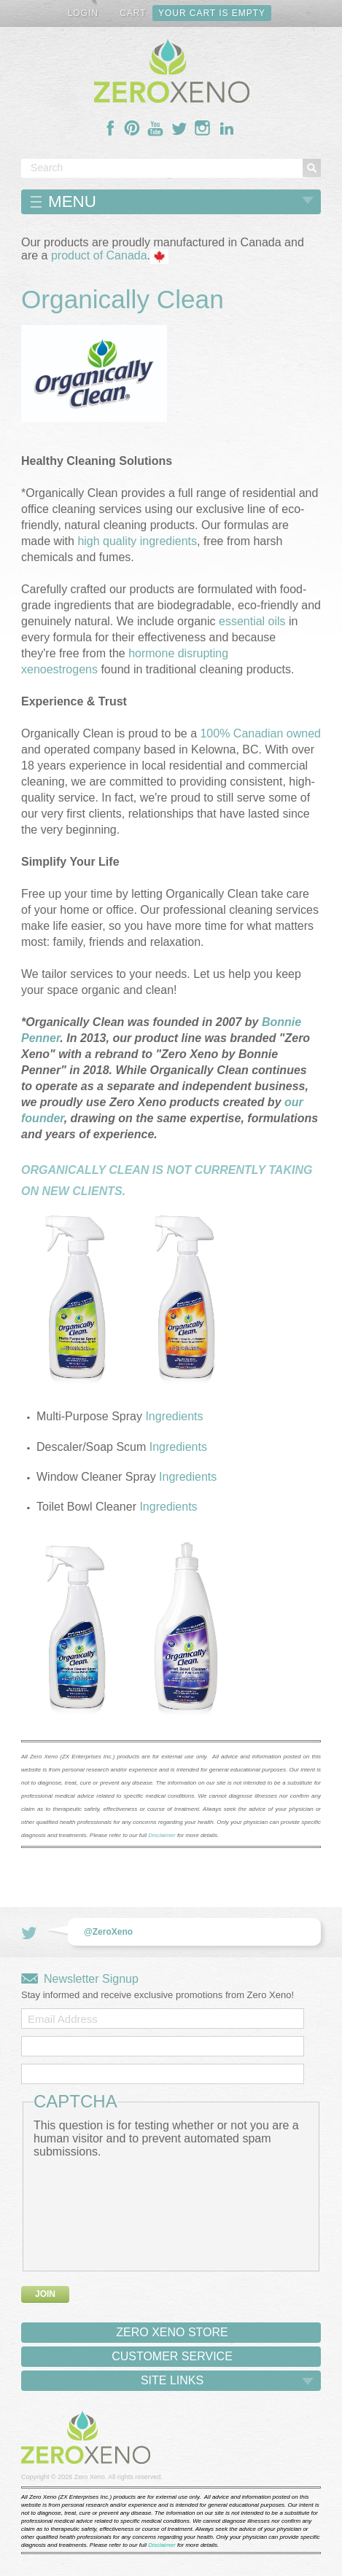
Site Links (172, 2380)
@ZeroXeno (108, 1932)
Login (83, 13)
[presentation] (93, 2210)
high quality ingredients (137, 541)
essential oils (252, 621)
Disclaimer (161, 1835)
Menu (72, 201)
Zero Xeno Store (172, 2332)
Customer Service (172, 2356)
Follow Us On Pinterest (132, 128)
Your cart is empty (211, 13)
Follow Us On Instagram (202, 128)
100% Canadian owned (260, 733)
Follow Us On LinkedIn (226, 128)
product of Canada (99, 256)
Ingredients (174, 1416)
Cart (133, 13)
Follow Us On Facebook (110, 128)
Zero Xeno (89, 2477)
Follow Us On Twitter (179, 128)
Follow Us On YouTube (155, 128)
